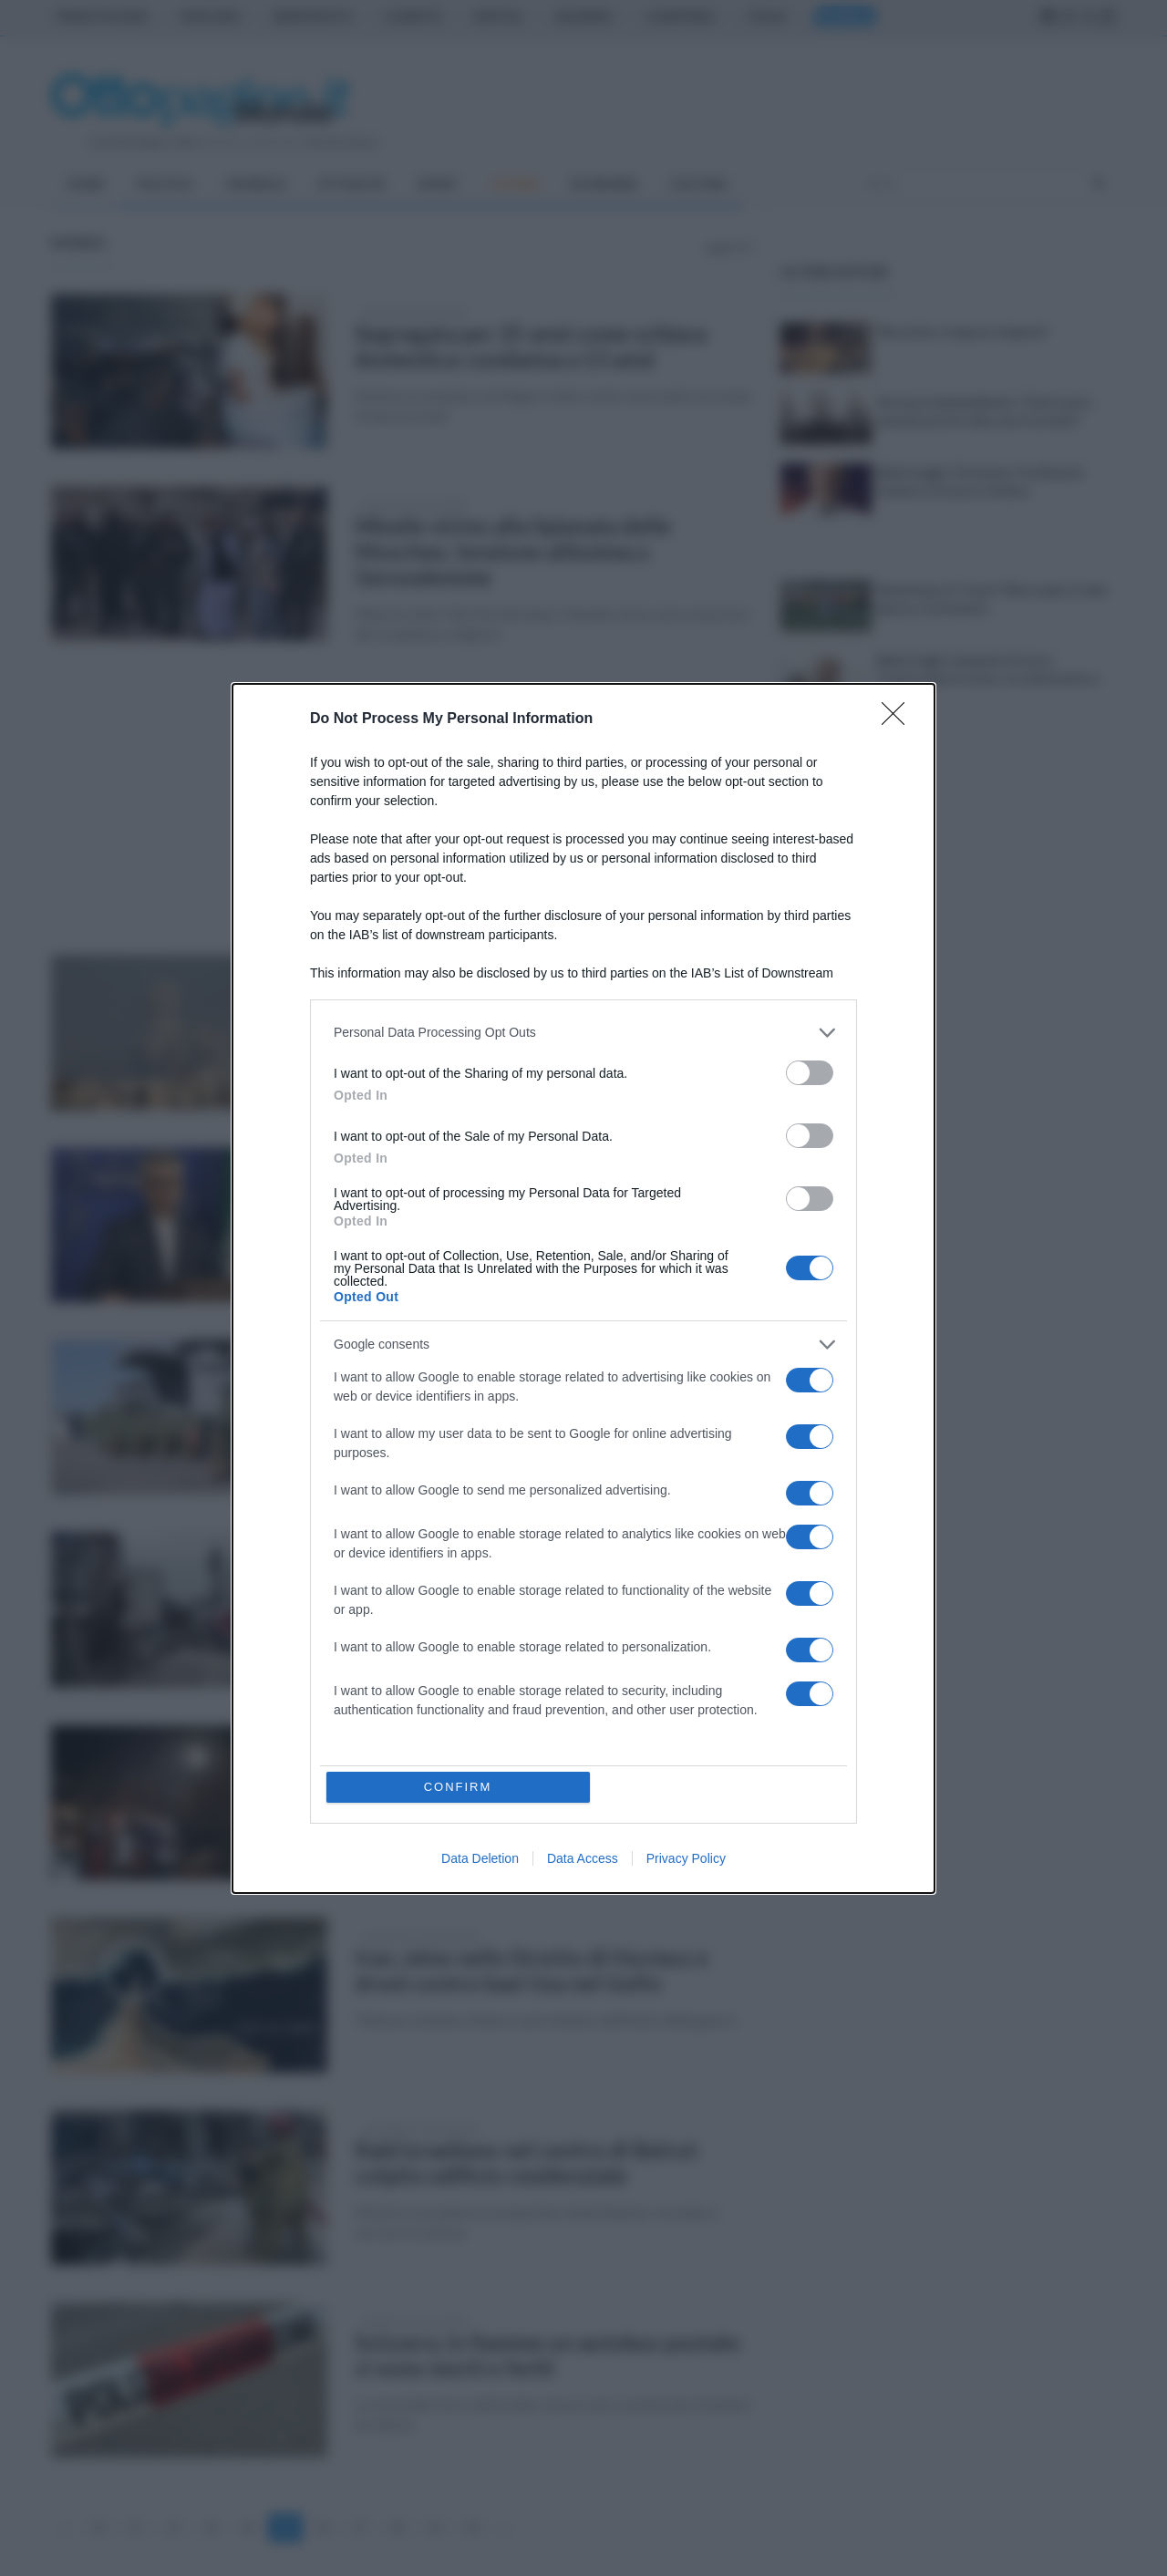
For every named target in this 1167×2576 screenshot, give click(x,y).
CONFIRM (458, 1787)
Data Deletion (480, 1858)
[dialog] (583, 1288)
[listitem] (583, 1032)
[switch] (809, 1072)
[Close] (899, 719)
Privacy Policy (686, 1858)
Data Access (582, 1858)
